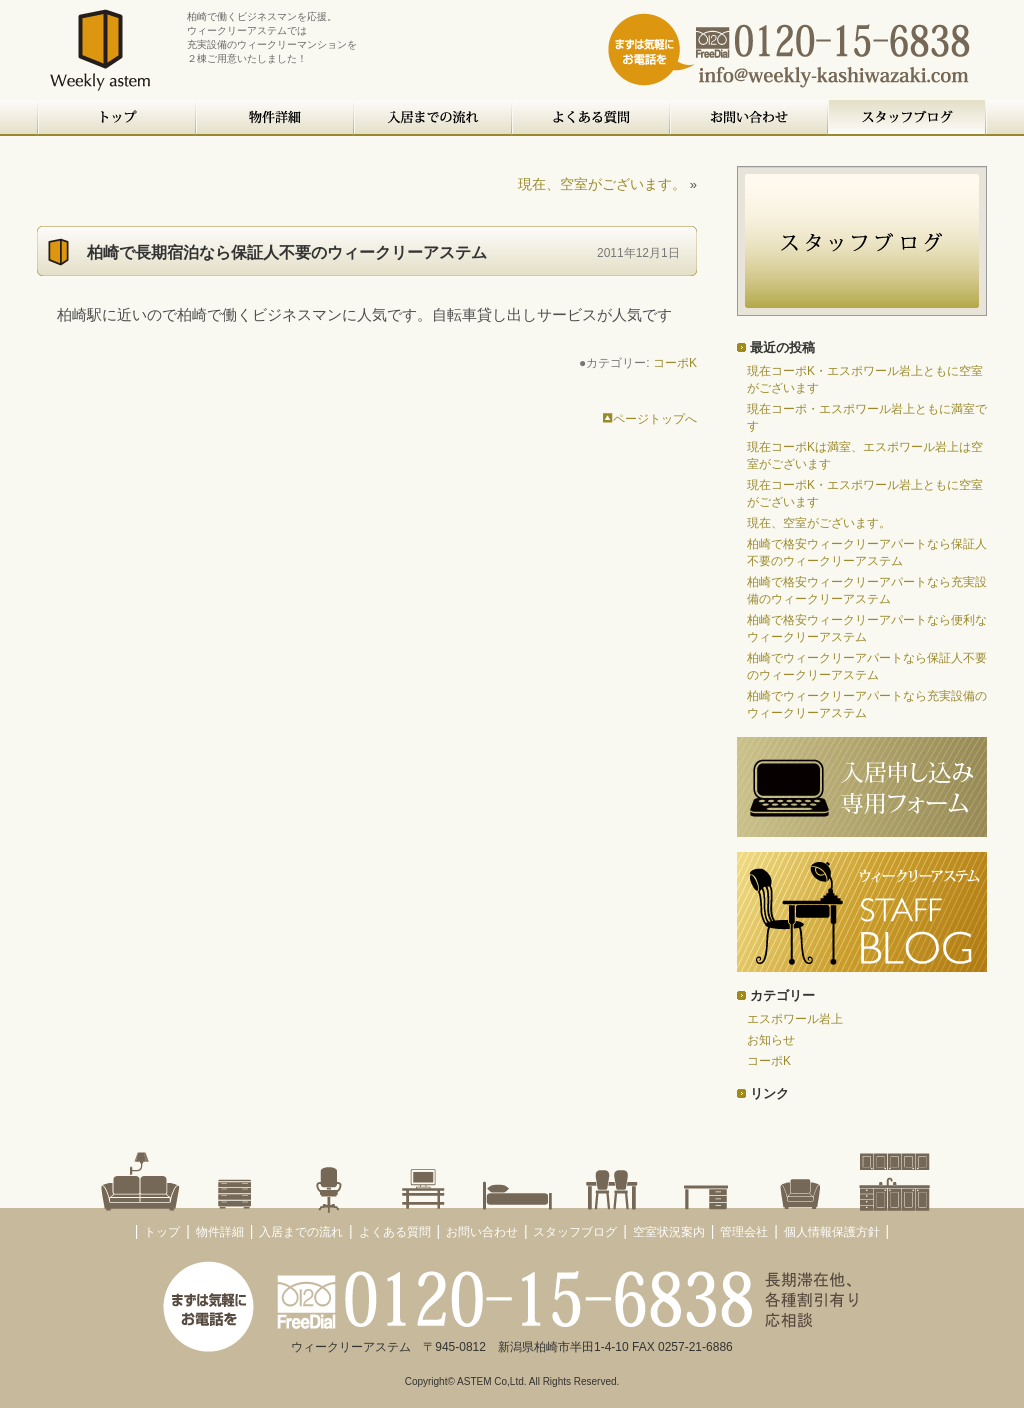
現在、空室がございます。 (602, 184)
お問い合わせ (750, 118)
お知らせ (771, 1040)
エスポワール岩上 (795, 1019)
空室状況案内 (669, 1232)
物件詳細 (276, 118)
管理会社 (744, 1232)
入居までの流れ (434, 118)
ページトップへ (650, 419)
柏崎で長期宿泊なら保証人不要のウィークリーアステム (287, 252)
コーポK (675, 363)
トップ (117, 118)
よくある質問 (592, 118)
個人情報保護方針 (832, 1232)
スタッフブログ (908, 118)
